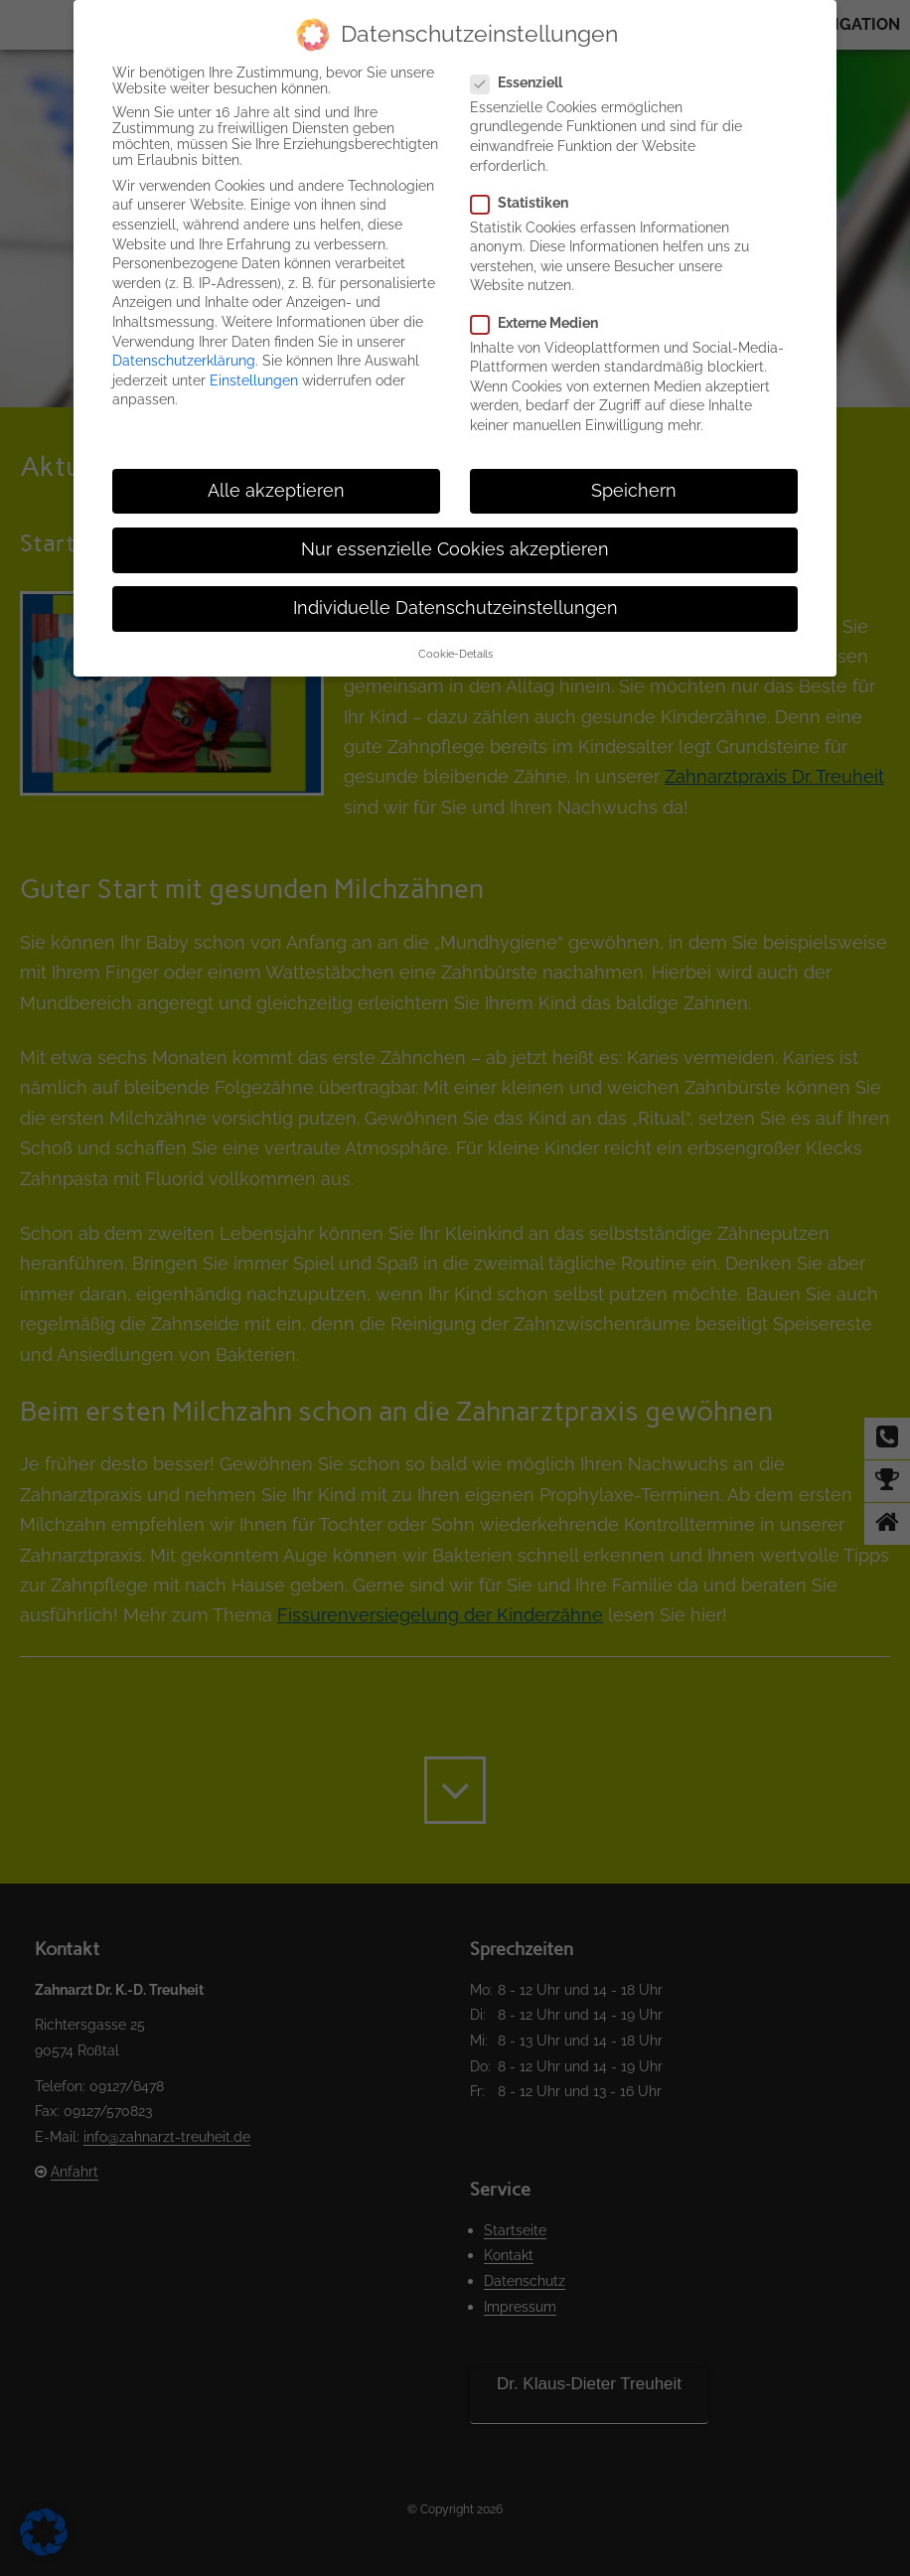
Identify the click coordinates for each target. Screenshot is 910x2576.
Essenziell (524, 82)
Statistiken (527, 203)
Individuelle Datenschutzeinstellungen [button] (455, 608)
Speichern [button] (634, 491)
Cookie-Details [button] (455, 654)
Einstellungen (254, 380)
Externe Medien (542, 323)
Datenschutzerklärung (183, 361)
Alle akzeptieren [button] (276, 491)
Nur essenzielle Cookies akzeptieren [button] (455, 549)
